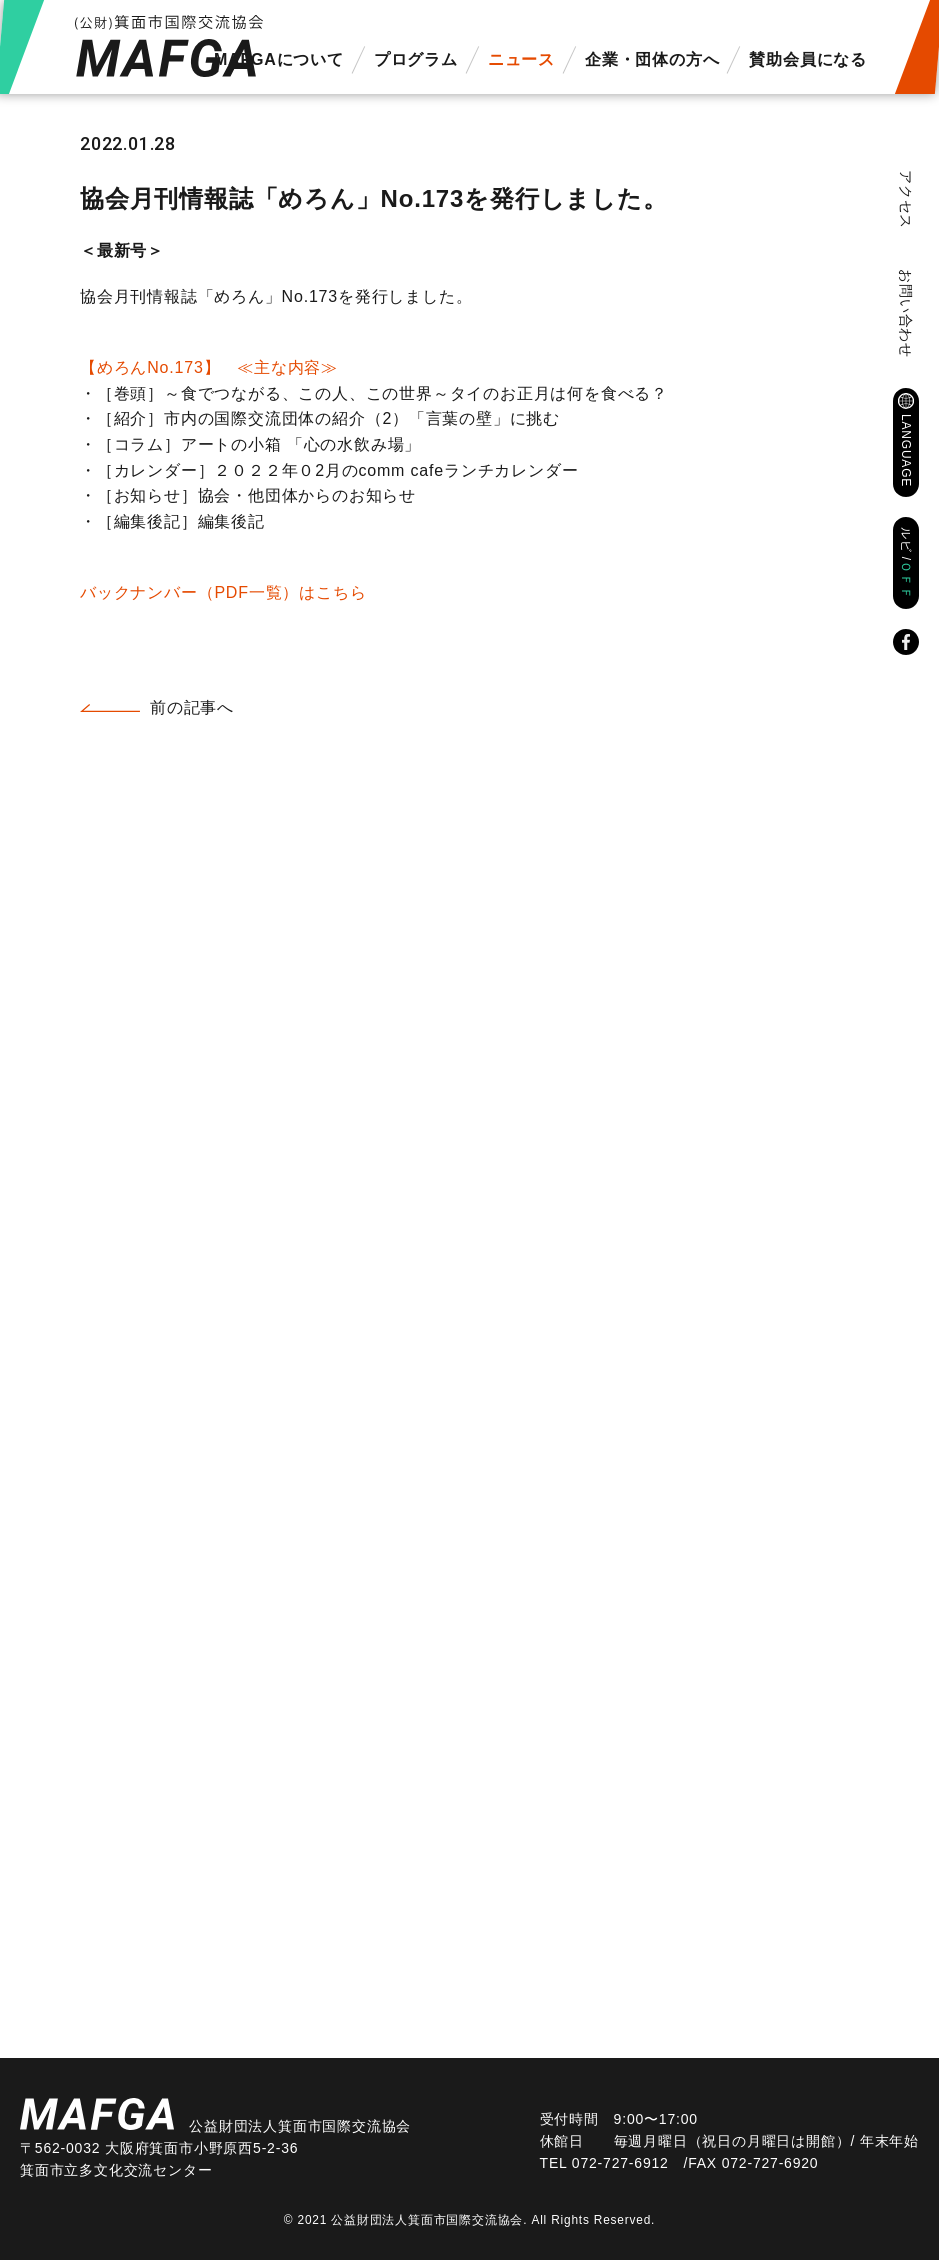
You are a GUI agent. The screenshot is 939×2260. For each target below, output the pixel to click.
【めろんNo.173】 (209, 367)
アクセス (906, 199)
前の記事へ (192, 707)
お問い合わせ (906, 313)
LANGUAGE (906, 450)
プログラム (416, 59)
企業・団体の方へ (652, 59)
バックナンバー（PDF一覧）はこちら (223, 592)
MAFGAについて (279, 59)
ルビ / (906, 563)
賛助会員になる (808, 59)
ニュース (521, 59)
